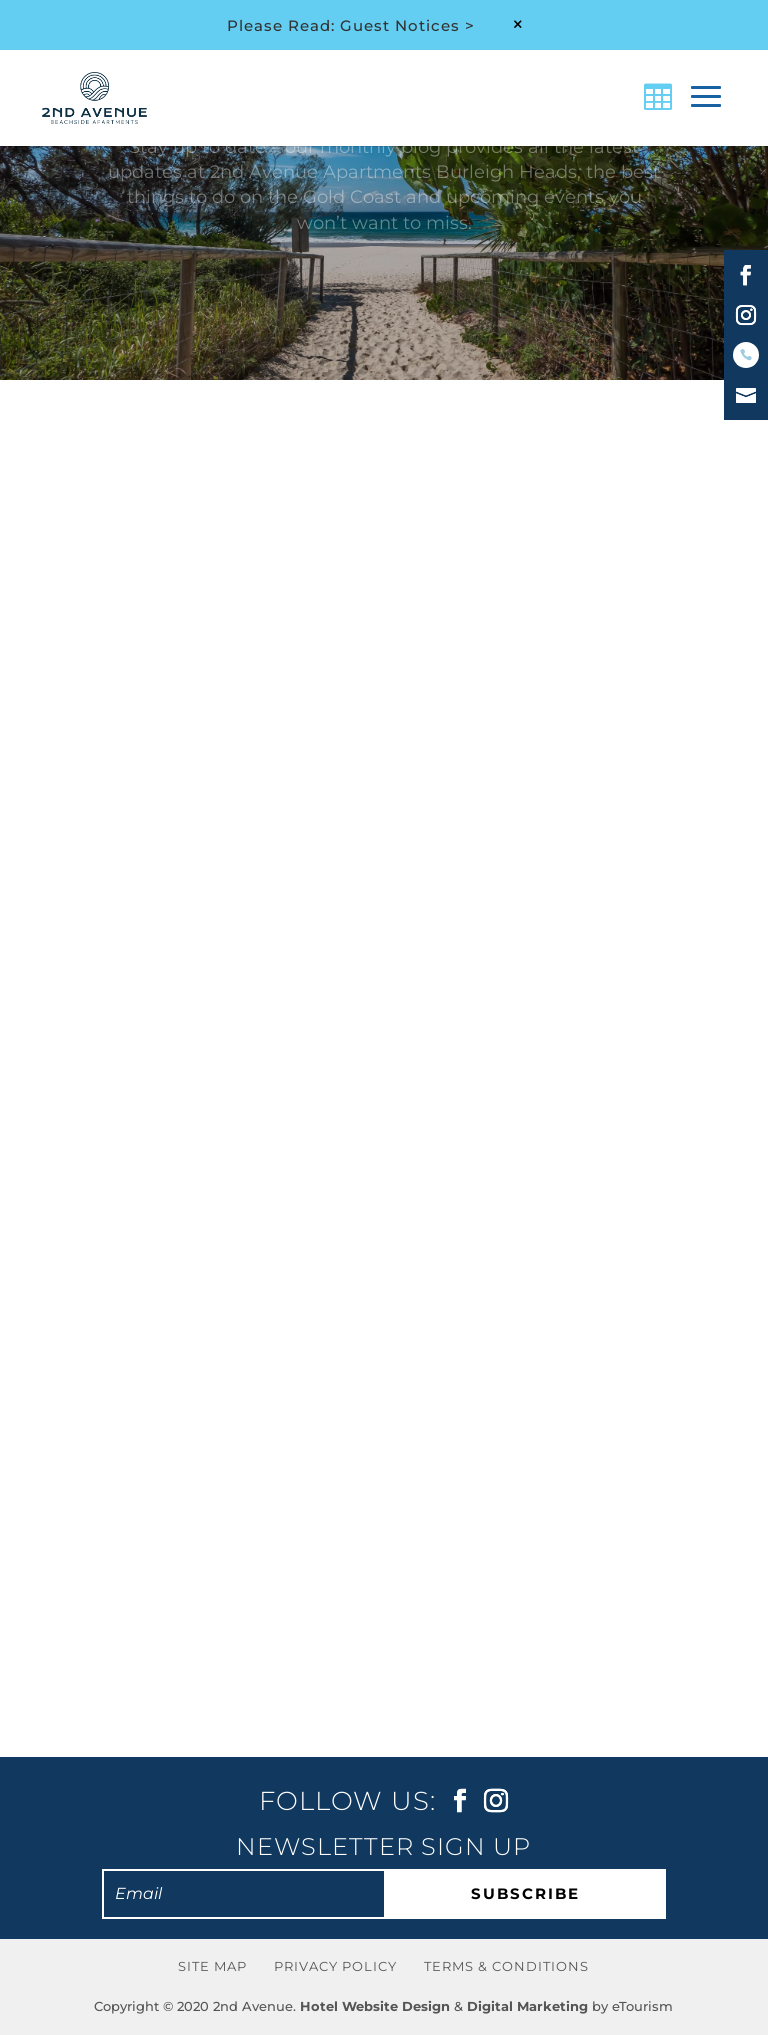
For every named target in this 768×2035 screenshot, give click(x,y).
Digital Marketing (527, 2006)
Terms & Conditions (506, 1966)
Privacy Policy (335, 1966)
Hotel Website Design (375, 2006)
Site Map (212, 1966)
